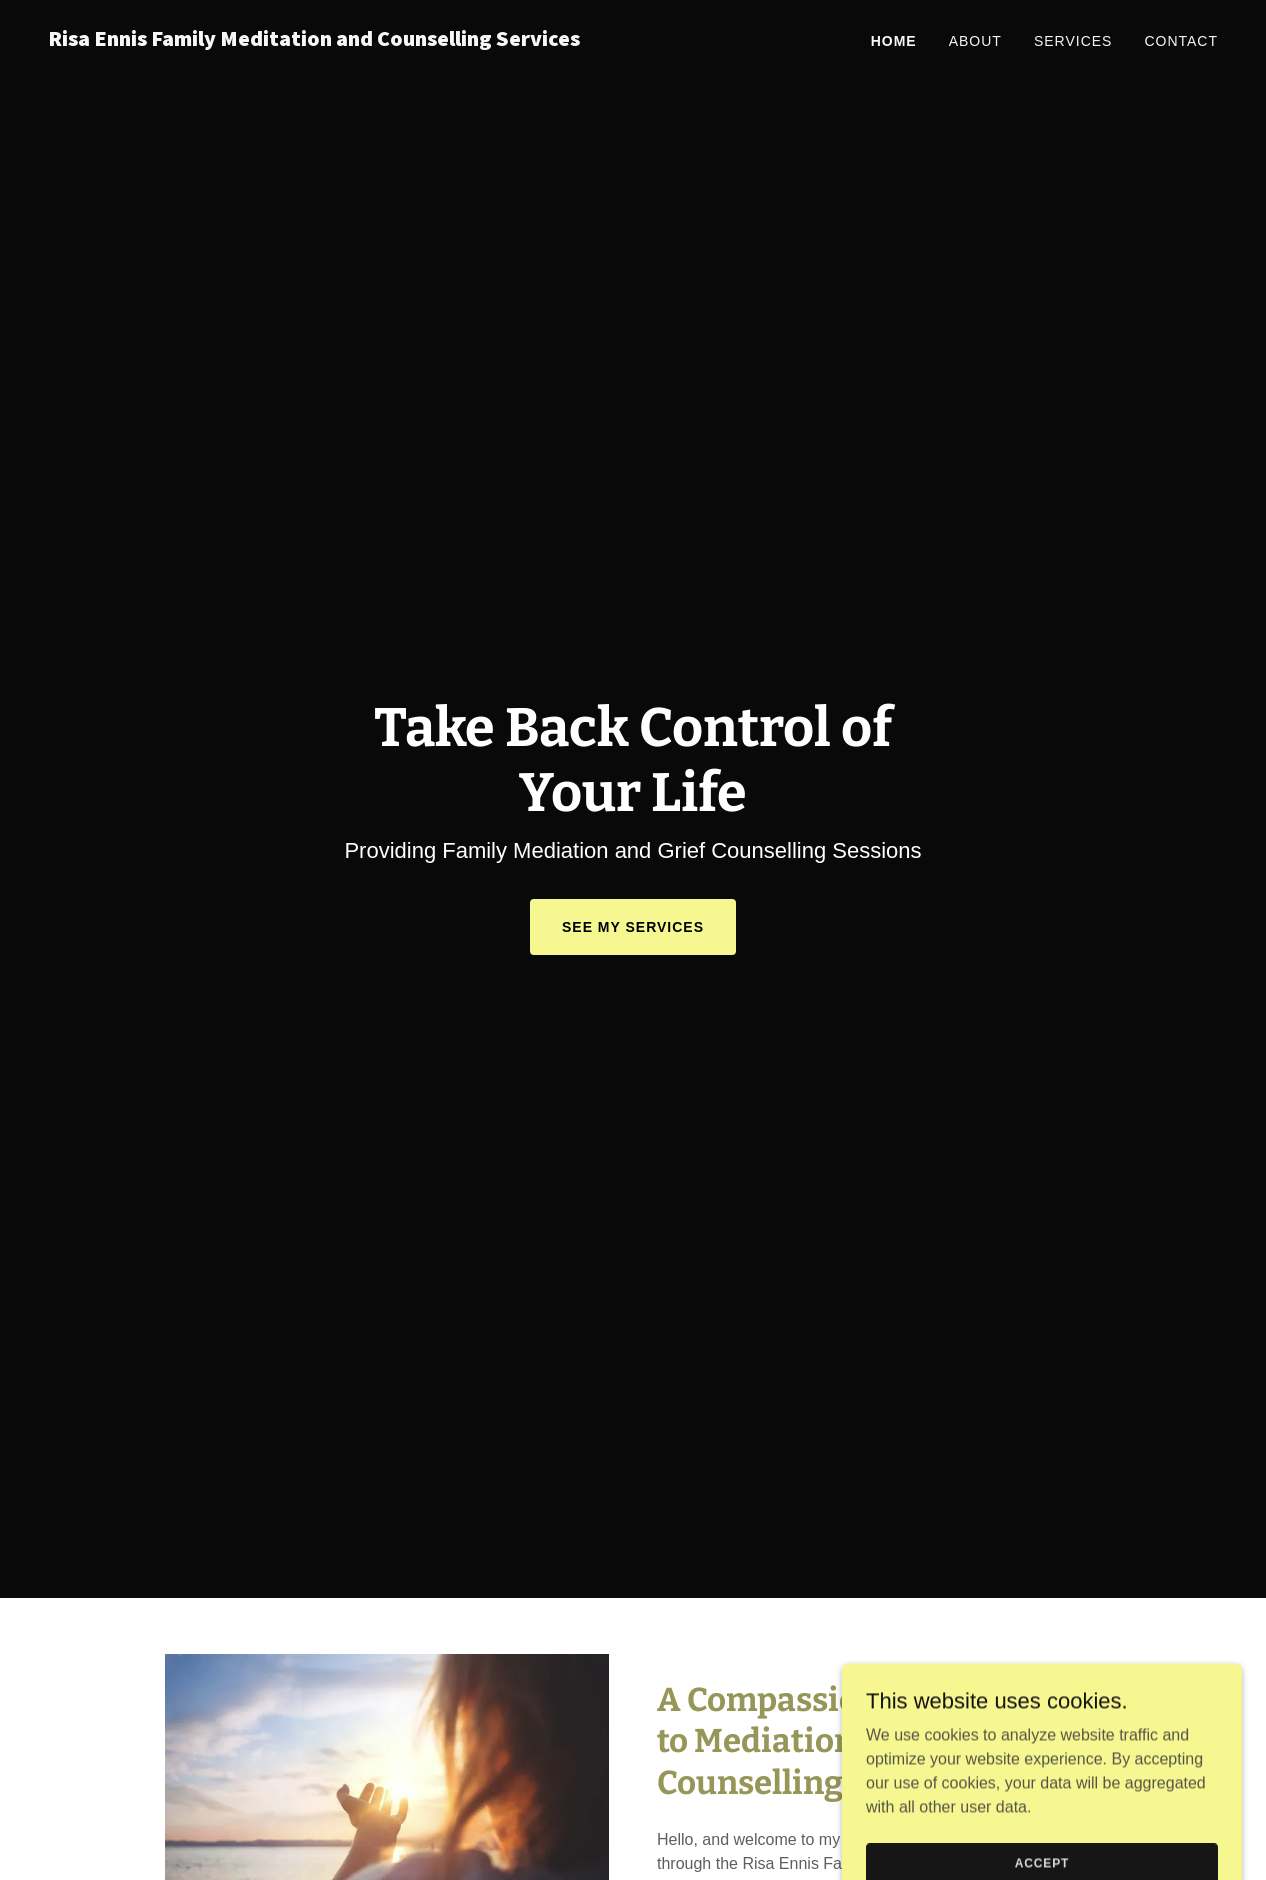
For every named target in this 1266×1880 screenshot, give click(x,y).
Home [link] (894, 41)
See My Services (633, 927)
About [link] (975, 41)
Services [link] (1073, 41)
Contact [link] (1181, 41)
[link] (332, 40)
